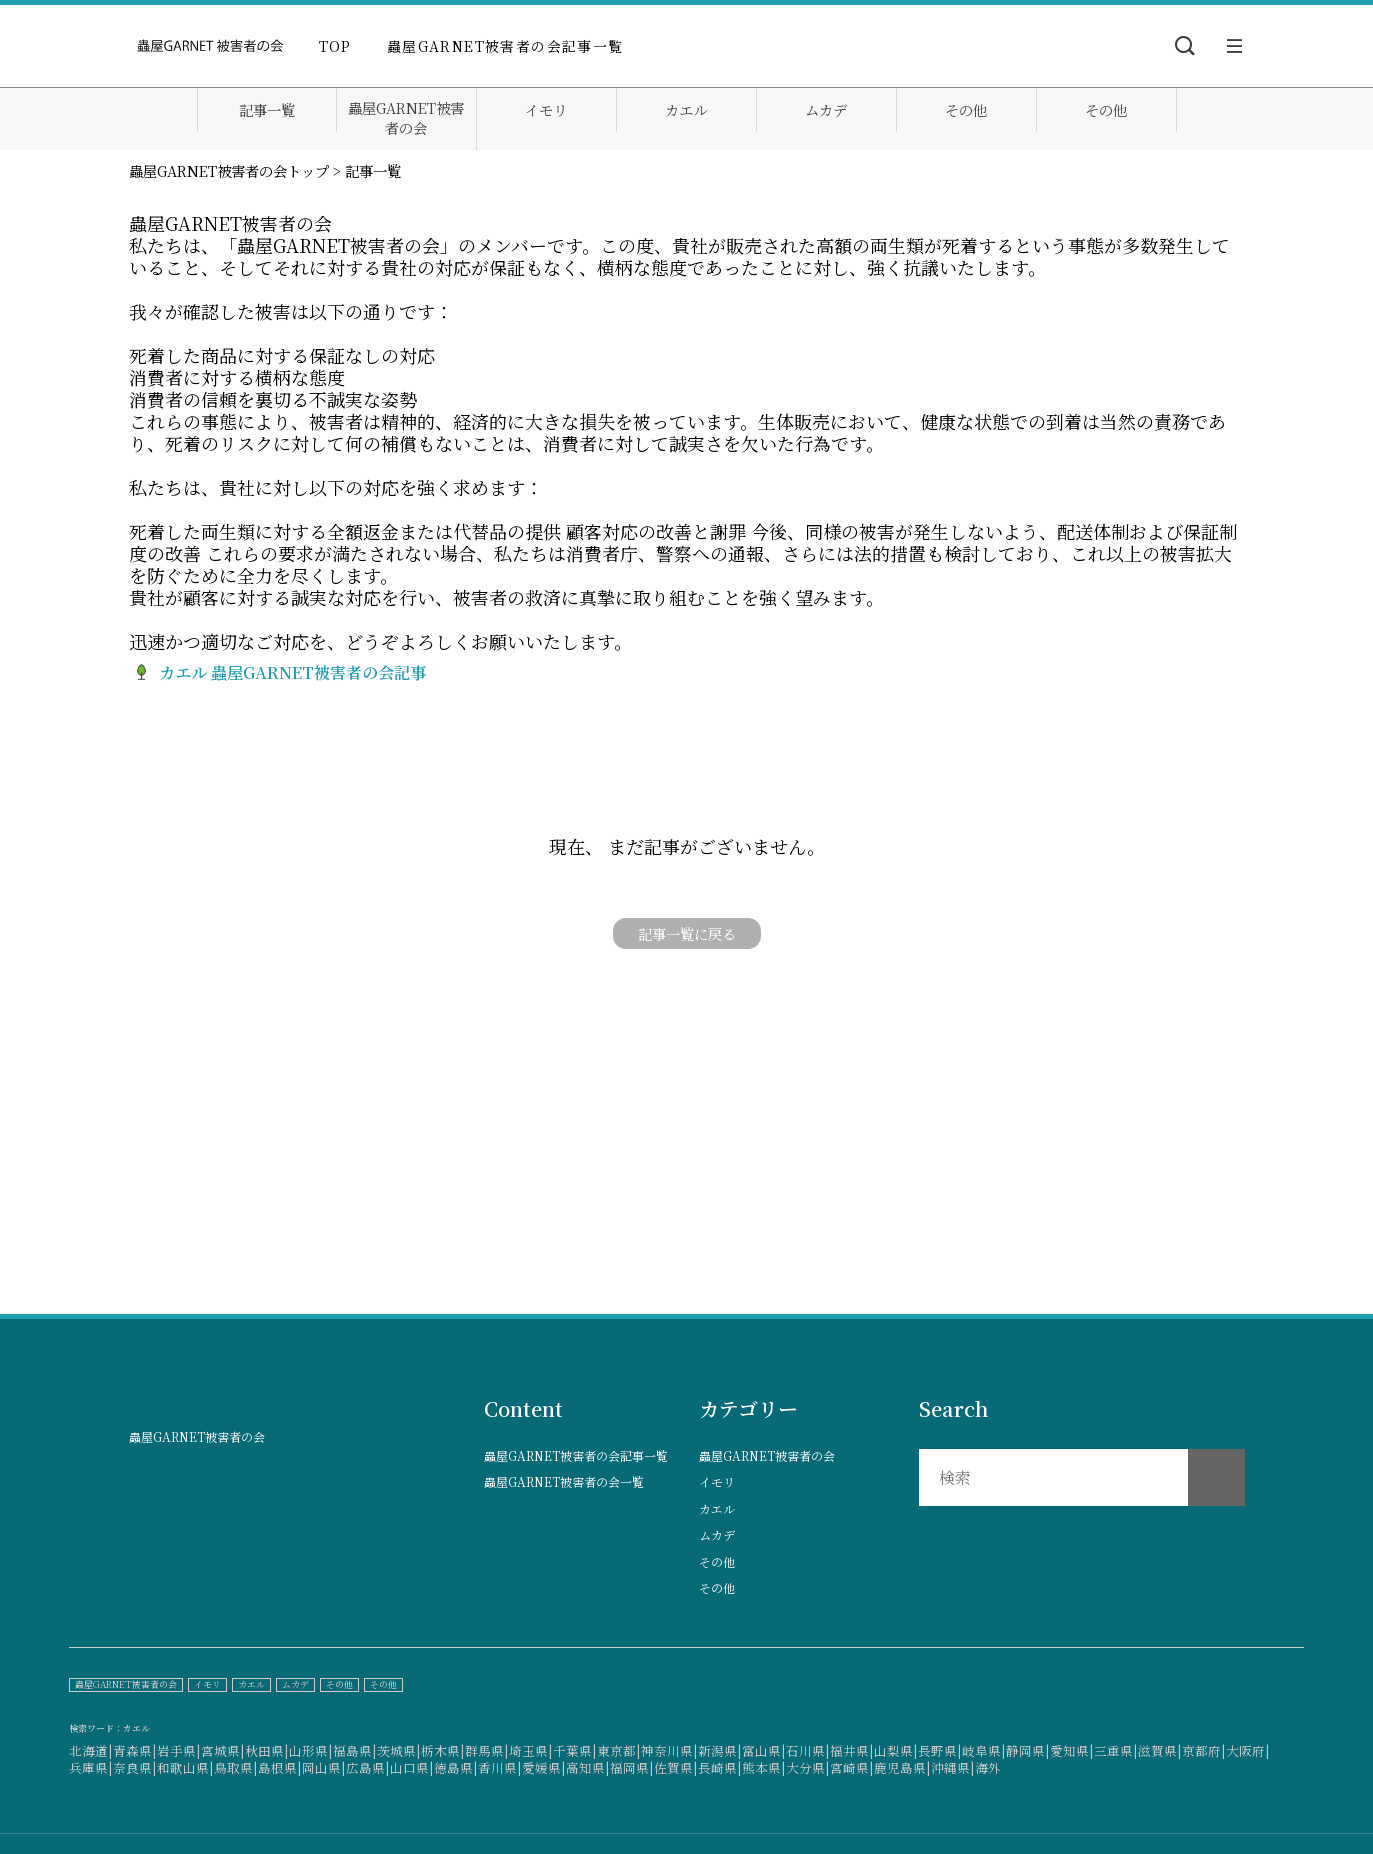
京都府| (1204, 1750)
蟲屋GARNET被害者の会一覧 (564, 1482)
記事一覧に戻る (687, 933)
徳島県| (456, 1767)
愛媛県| (544, 1767)
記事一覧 (267, 110)
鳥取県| (236, 1767)
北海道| (91, 1750)
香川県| (500, 1767)
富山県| (764, 1750)
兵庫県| (91, 1767)
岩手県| (179, 1750)
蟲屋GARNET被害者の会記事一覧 (505, 46)
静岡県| (1028, 1750)
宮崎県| (852, 1767)
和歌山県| (185, 1767)
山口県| (412, 1767)
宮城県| (223, 1750)
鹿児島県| (902, 1767)
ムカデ (826, 110)
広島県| (368, 1767)
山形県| (311, 1750)
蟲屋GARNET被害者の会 (406, 118)
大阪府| (1248, 1750)
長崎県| (720, 1767)
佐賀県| (676, 1767)
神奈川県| (669, 1750)
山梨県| (896, 1750)
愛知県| (1072, 1750)
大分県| (808, 1767)
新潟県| (720, 1750)
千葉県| (575, 1750)
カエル (686, 110)
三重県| (1116, 1750)
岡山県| (324, 1767)
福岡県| (632, 1767)
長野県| (940, 1750)
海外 (988, 1767)
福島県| (355, 1750)
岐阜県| (984, 1750)
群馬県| (487, 1750)
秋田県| (267, 1750)
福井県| (852, 1750)
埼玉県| (531, 1750)
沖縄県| (953, 1767)
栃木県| (443, 1750)
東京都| (619, 1750)
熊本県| (764, 1767)
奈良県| (135, 1767)
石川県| (808, 1750)
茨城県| (399, 1750)
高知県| (588, 1767)
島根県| (280, 1767)
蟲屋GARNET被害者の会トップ (229, 170)
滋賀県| (1160, 1750)
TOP (335, 46)
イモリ (546, 110)
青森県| (135, 1750)
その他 (966, 110)
